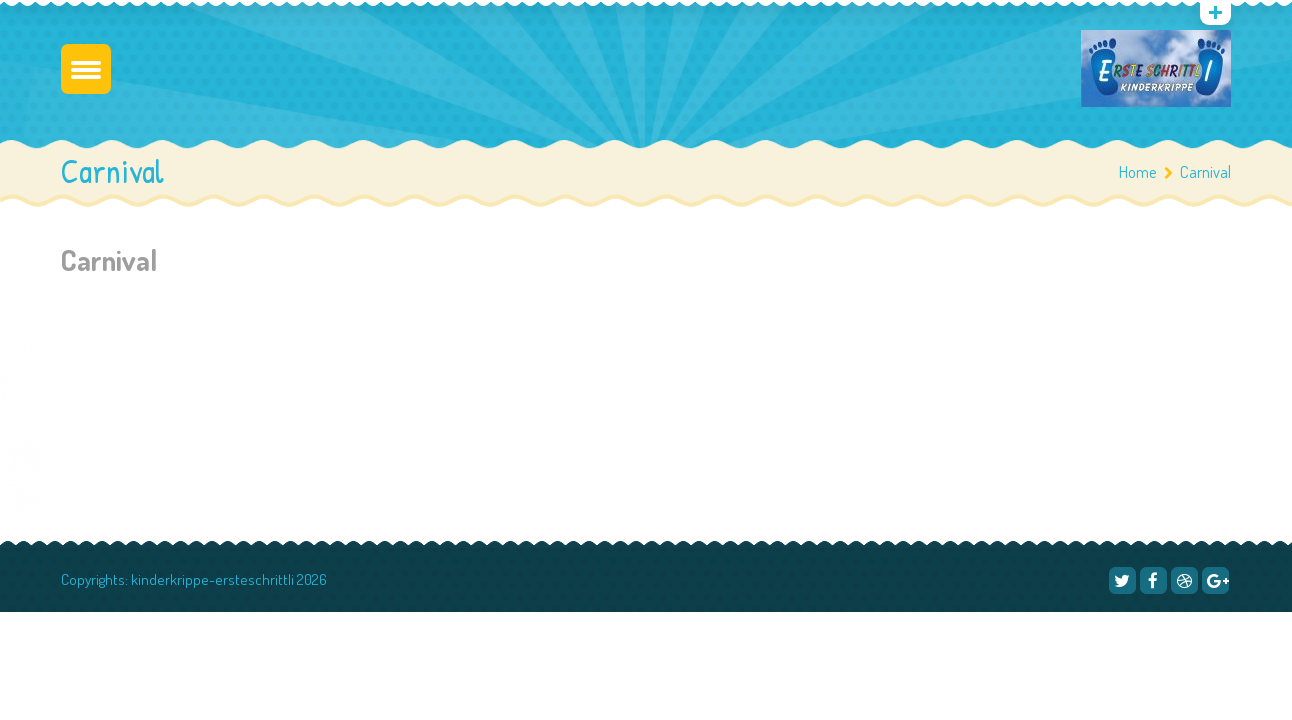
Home (1138, 171)
